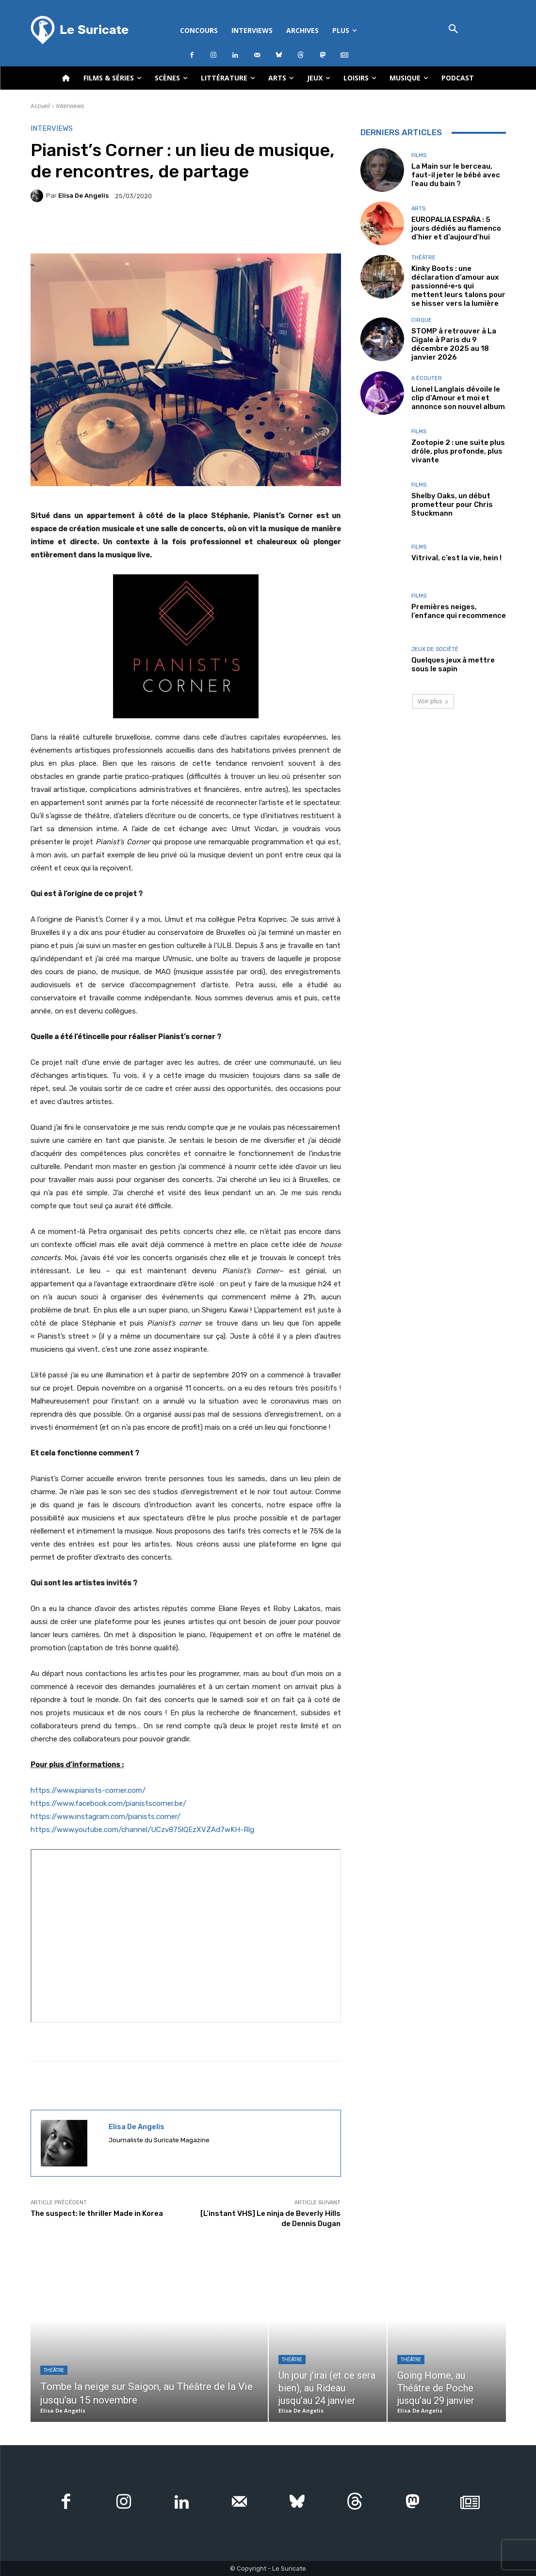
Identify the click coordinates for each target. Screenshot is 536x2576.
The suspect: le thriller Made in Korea (97, 2213)
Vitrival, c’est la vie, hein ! (456, 557)
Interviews (70, 106)
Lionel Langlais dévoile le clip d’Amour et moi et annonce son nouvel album (458, 398)
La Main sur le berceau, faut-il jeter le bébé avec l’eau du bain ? (455, 175)
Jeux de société (434, 649)
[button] (454, 30)
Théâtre (423, 257)
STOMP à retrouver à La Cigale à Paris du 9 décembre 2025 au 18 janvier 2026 (453, 344)
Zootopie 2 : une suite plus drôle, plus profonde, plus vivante (458, 451)
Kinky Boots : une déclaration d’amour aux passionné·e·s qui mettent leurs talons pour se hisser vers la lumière (458, 286)
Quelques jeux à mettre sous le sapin (453, 664)
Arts (418, 208)
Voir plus (433, 701)
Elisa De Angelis (83, 195)
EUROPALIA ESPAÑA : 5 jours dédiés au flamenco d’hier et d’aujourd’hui (456, 228)
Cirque (421, 320)
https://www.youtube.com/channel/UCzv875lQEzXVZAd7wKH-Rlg (142, 1829)
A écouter (426, 378)
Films (418, 155)
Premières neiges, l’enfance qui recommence (458, 611)
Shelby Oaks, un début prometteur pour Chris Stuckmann (452, 504)
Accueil (40, 106)
